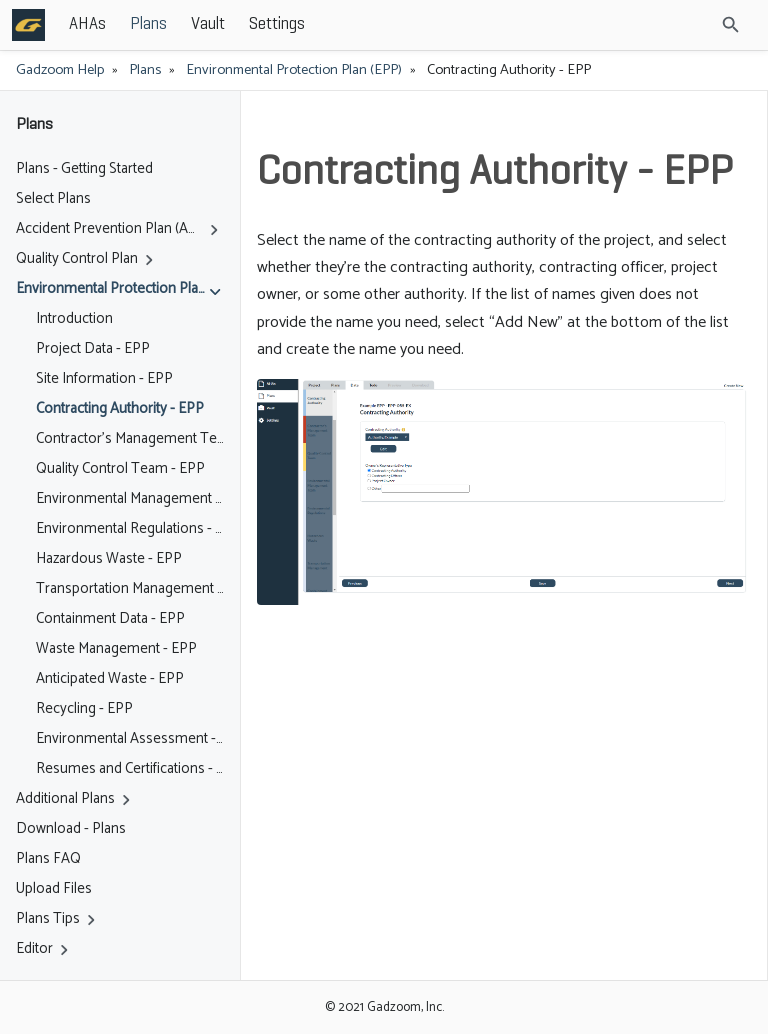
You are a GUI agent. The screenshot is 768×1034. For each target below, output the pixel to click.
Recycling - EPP (84, 709)
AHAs (87, 24)
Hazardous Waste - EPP (109, 559)
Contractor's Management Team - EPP (130, 439)
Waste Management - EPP (116, 649)
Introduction (74, 319)
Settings (277, 24)
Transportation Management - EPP (130, 589)
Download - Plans (71, 829)
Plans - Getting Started (84, 169)
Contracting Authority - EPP (120, 409)
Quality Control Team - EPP (120, 469)
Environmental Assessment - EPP (130, 739)
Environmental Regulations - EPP (130, 529)
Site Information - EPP (104, 379)
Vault (208, 24)
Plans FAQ (48, 859)
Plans (148, 24)
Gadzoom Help (60, 70)
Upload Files (54, 889)
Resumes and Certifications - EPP (130, 769)
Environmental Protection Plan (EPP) (294, 70)
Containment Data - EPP (110, 619)
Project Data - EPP (93, 349)
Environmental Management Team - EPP (130, 499)
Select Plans (53, 199)
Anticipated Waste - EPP (110, 679)
